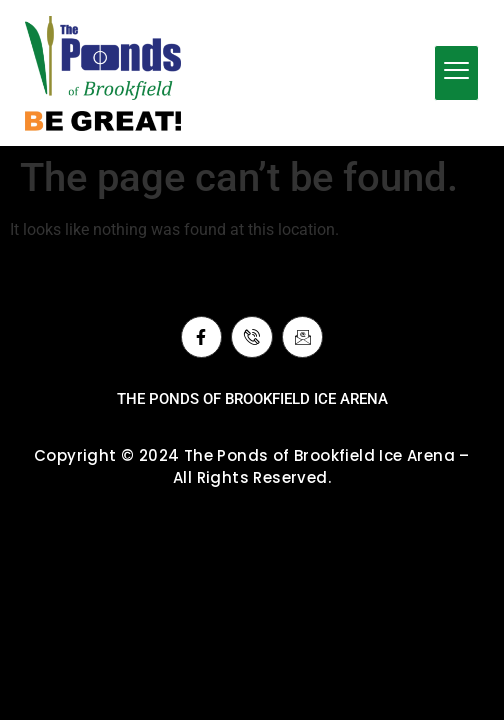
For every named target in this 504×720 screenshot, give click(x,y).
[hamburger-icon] (456, 73)
